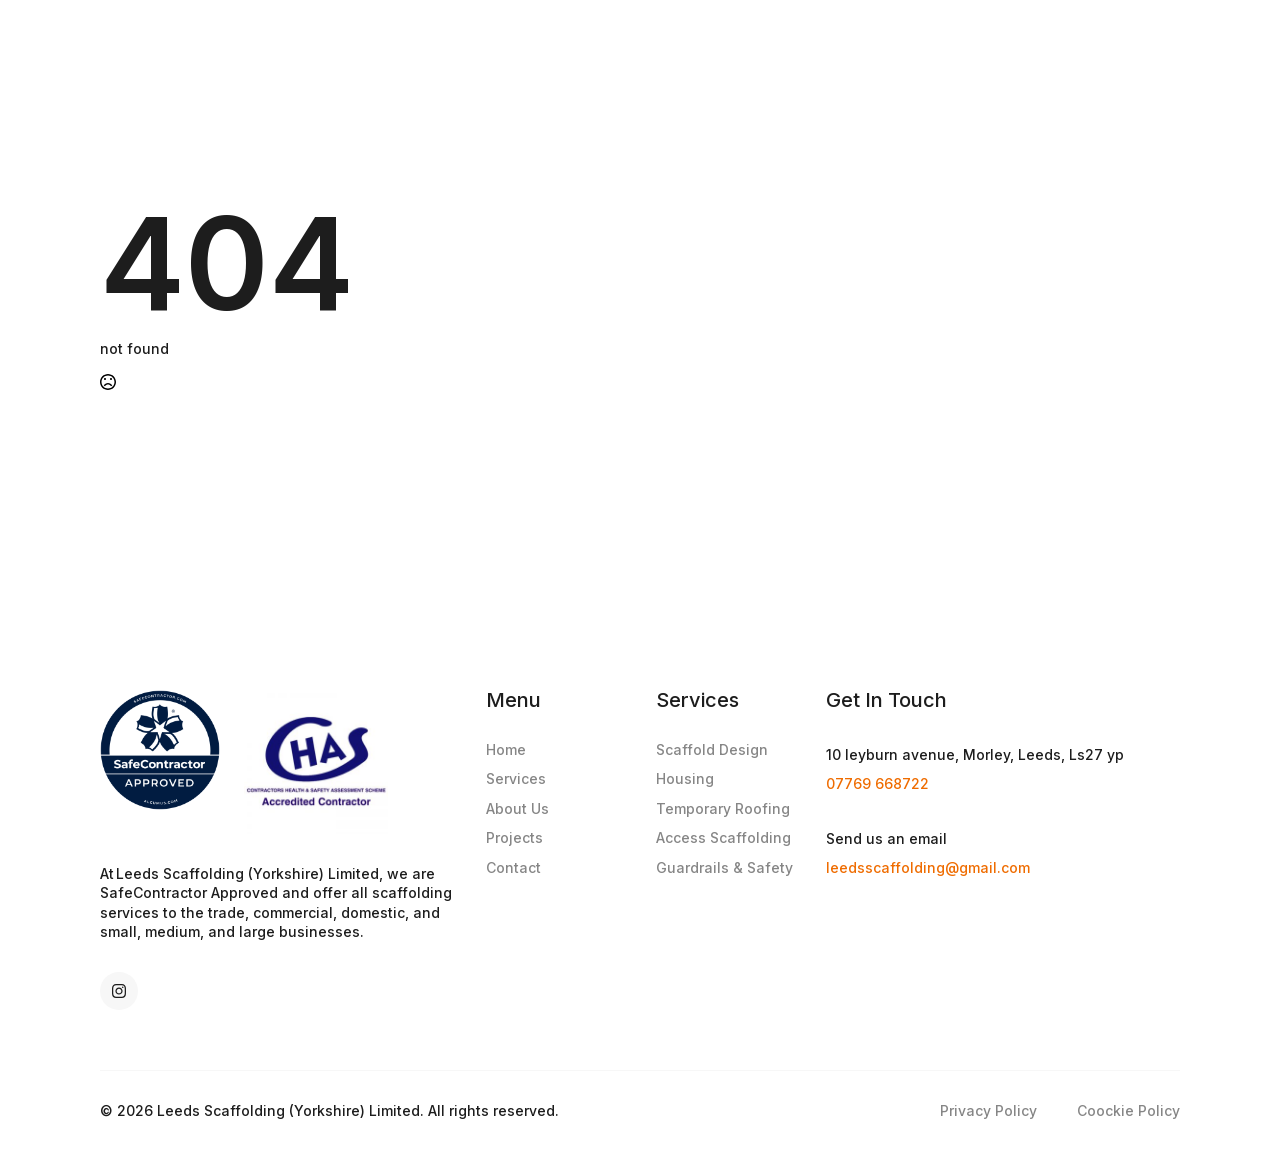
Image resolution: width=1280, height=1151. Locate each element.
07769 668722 (877, 783)
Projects (514, 837)
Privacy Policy (988, 1110)
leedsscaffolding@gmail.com (928, 867)
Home (506, 749)
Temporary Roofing (723, 808)
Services (516, 778)
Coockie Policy (1128, 1110)
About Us (517, 808)
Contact (513, 867)
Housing (685, 778)
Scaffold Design (712, 749)
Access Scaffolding (723, 837)
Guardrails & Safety (724, 867)
